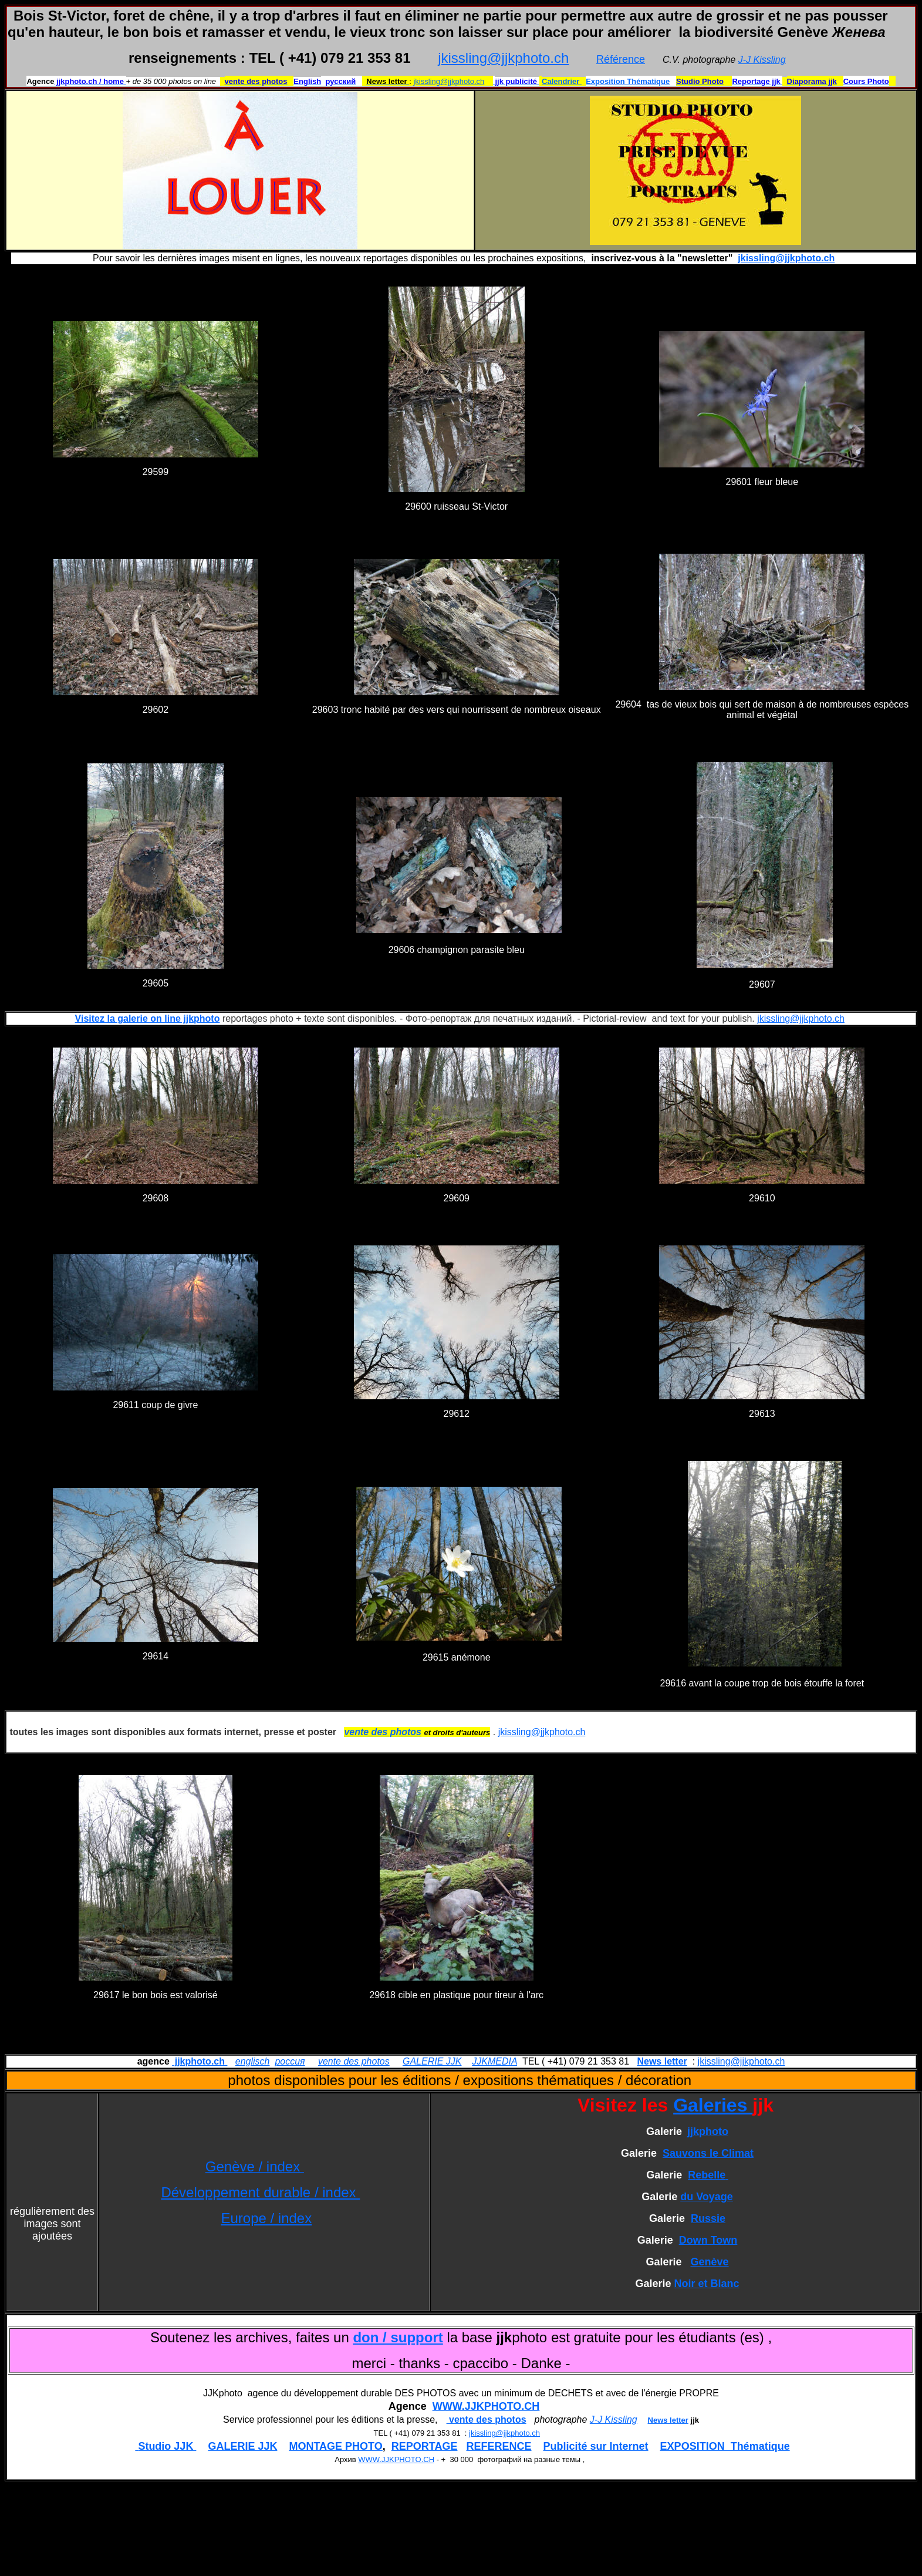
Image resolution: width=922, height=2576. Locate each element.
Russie (708, 2218)
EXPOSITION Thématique (725, 2446)
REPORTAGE (424, 2446)
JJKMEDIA (494, 2061)
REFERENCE (499, 2446)
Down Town (708, 2240)
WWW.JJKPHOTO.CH (486, 2406)
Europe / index (266, 2218)
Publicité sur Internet (596, 2446)
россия (290, 2061)
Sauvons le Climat (708, 2153)
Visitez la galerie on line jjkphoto (147, 1018)
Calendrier (562, 81)
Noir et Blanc (706, 2283)
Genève (710, 2262)
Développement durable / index (260, 2192)
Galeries (712, 2105)
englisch (252, 2061)
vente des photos (354, 2061)
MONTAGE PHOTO (335, 2446)
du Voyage (706, 2197)
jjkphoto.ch (199, 2061)
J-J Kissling (762, 60)
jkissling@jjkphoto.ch (503, 58)
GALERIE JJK (432, 2061)
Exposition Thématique (628, 81)
